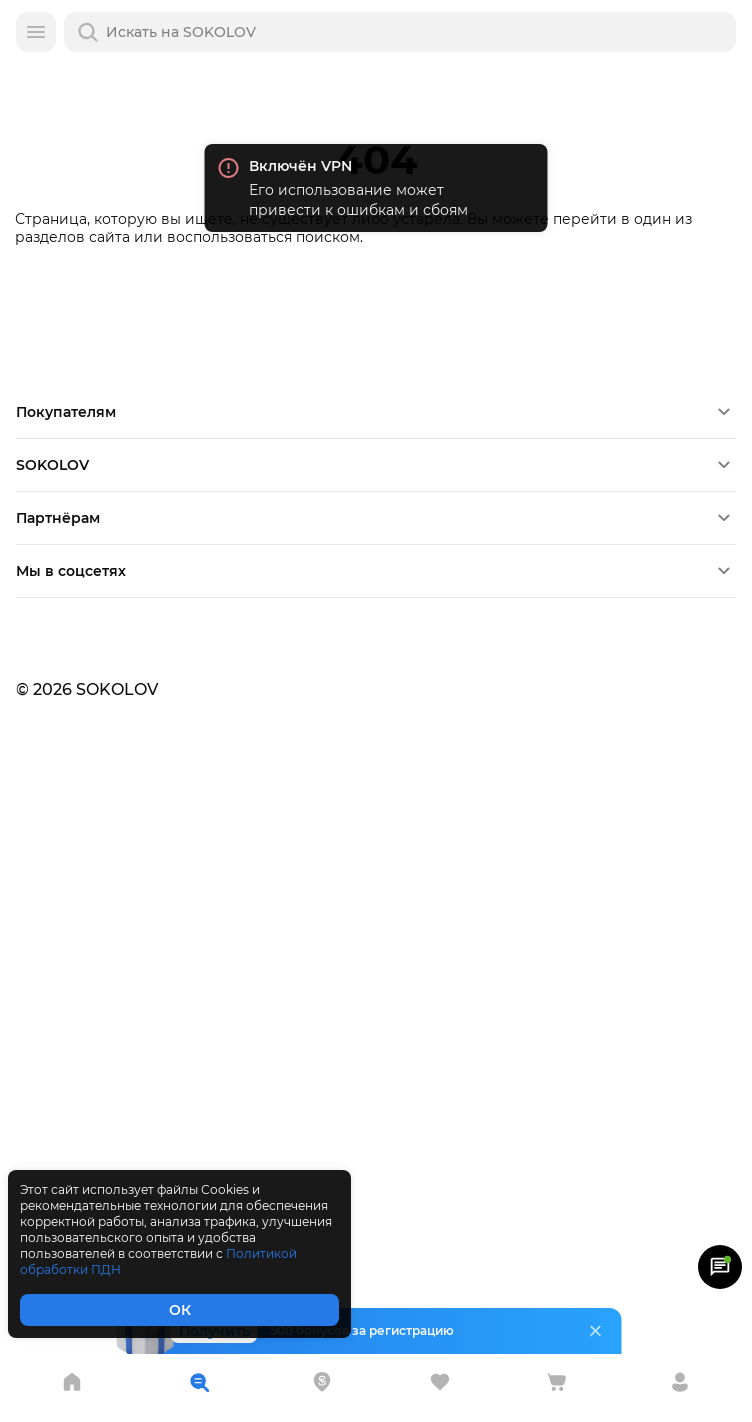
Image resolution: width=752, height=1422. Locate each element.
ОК (180, 1310)
